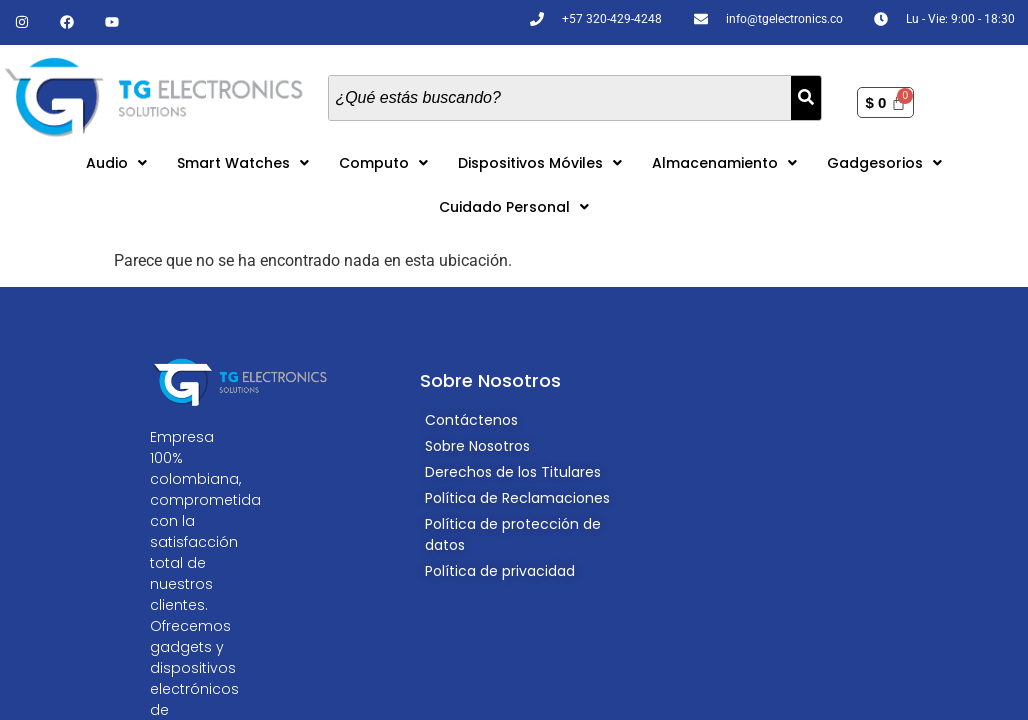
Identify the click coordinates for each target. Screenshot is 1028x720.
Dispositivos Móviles (540, 163)
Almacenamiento (724, 163)
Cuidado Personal (514, 207)
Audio (116, 163)
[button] (116, 163)
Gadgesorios (884, 163)
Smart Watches (243, 163)
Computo (383, 163)
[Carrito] (885, 102)
